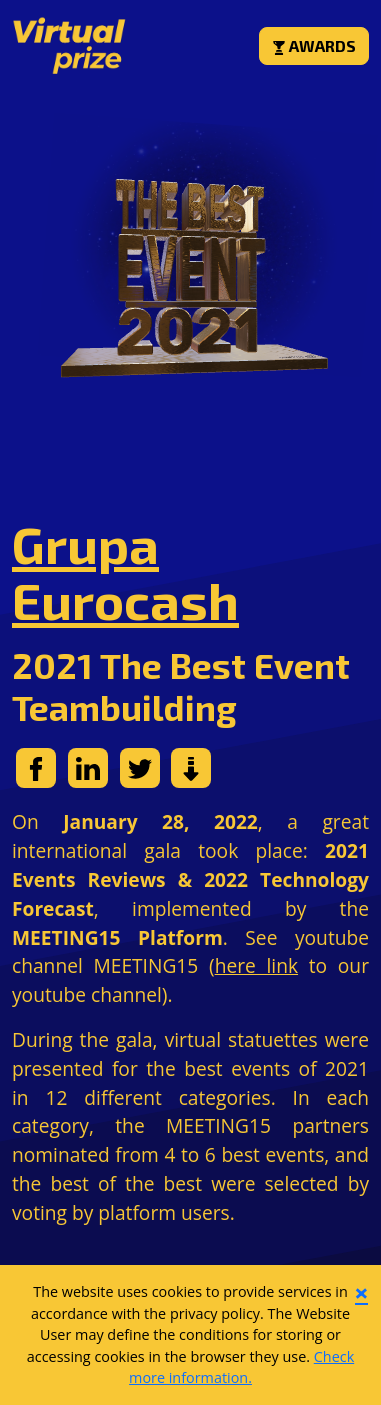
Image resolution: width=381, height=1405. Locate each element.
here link (256, 965)
